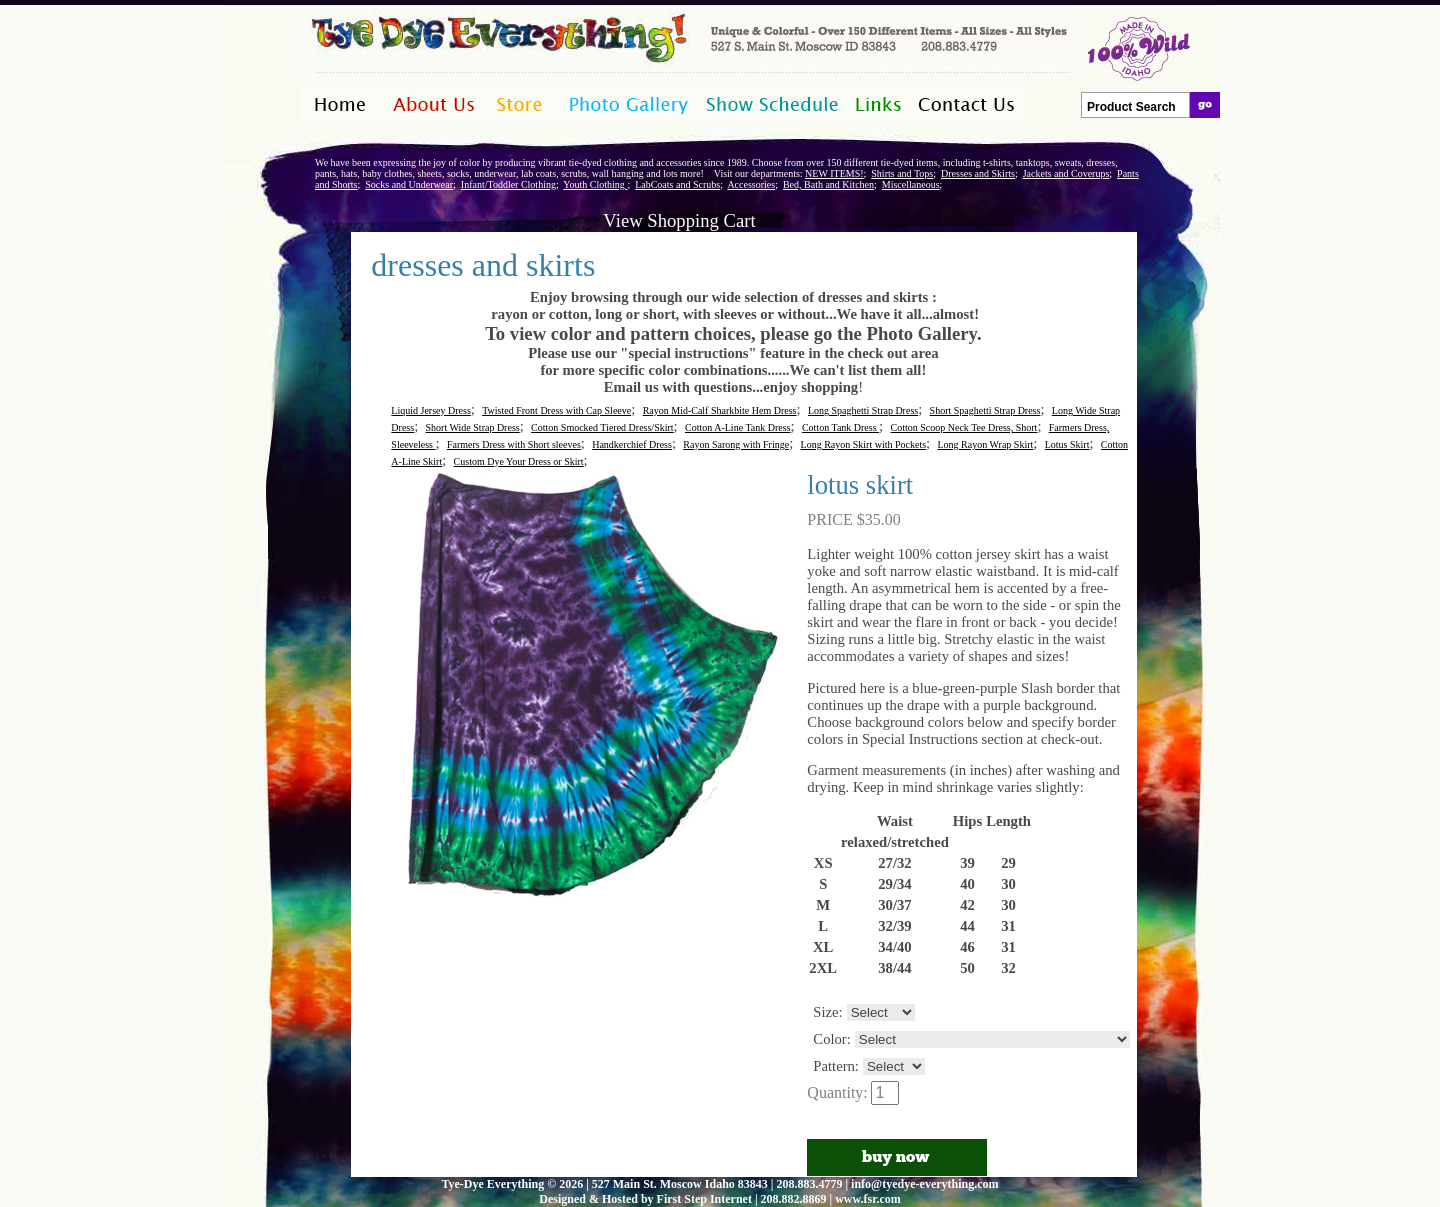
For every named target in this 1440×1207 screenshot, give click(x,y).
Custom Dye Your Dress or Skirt (519, 461)
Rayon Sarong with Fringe (736, 444)
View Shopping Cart (679, 220)
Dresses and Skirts (978, 173)
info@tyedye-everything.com (924, 1184)
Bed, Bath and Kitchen (828, 184)
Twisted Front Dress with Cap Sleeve (556, 410)
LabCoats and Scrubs (677, 184)
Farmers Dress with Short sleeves (514, 444)
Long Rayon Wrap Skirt (986, 444)
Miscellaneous (911, 184)
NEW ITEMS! (834, 173)
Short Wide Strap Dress (473, 427)
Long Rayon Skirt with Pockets (864, 444)
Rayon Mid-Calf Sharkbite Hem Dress (720, 410)
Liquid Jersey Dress (430, 410)
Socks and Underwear (409, 184)
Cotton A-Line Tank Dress (738, 427)
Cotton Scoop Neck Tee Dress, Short (964, 427)
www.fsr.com (868, 1199)
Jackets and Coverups (1066, 173)
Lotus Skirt (1067, 444)
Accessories (751, 184)
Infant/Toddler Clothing (508, 184)
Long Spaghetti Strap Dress (863, 410)
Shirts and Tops (902, 173)
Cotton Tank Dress (840, 427)
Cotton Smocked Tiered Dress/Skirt (602, 427)
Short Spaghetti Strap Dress (985, 410)
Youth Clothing (595, 184)
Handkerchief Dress (632, 444)
